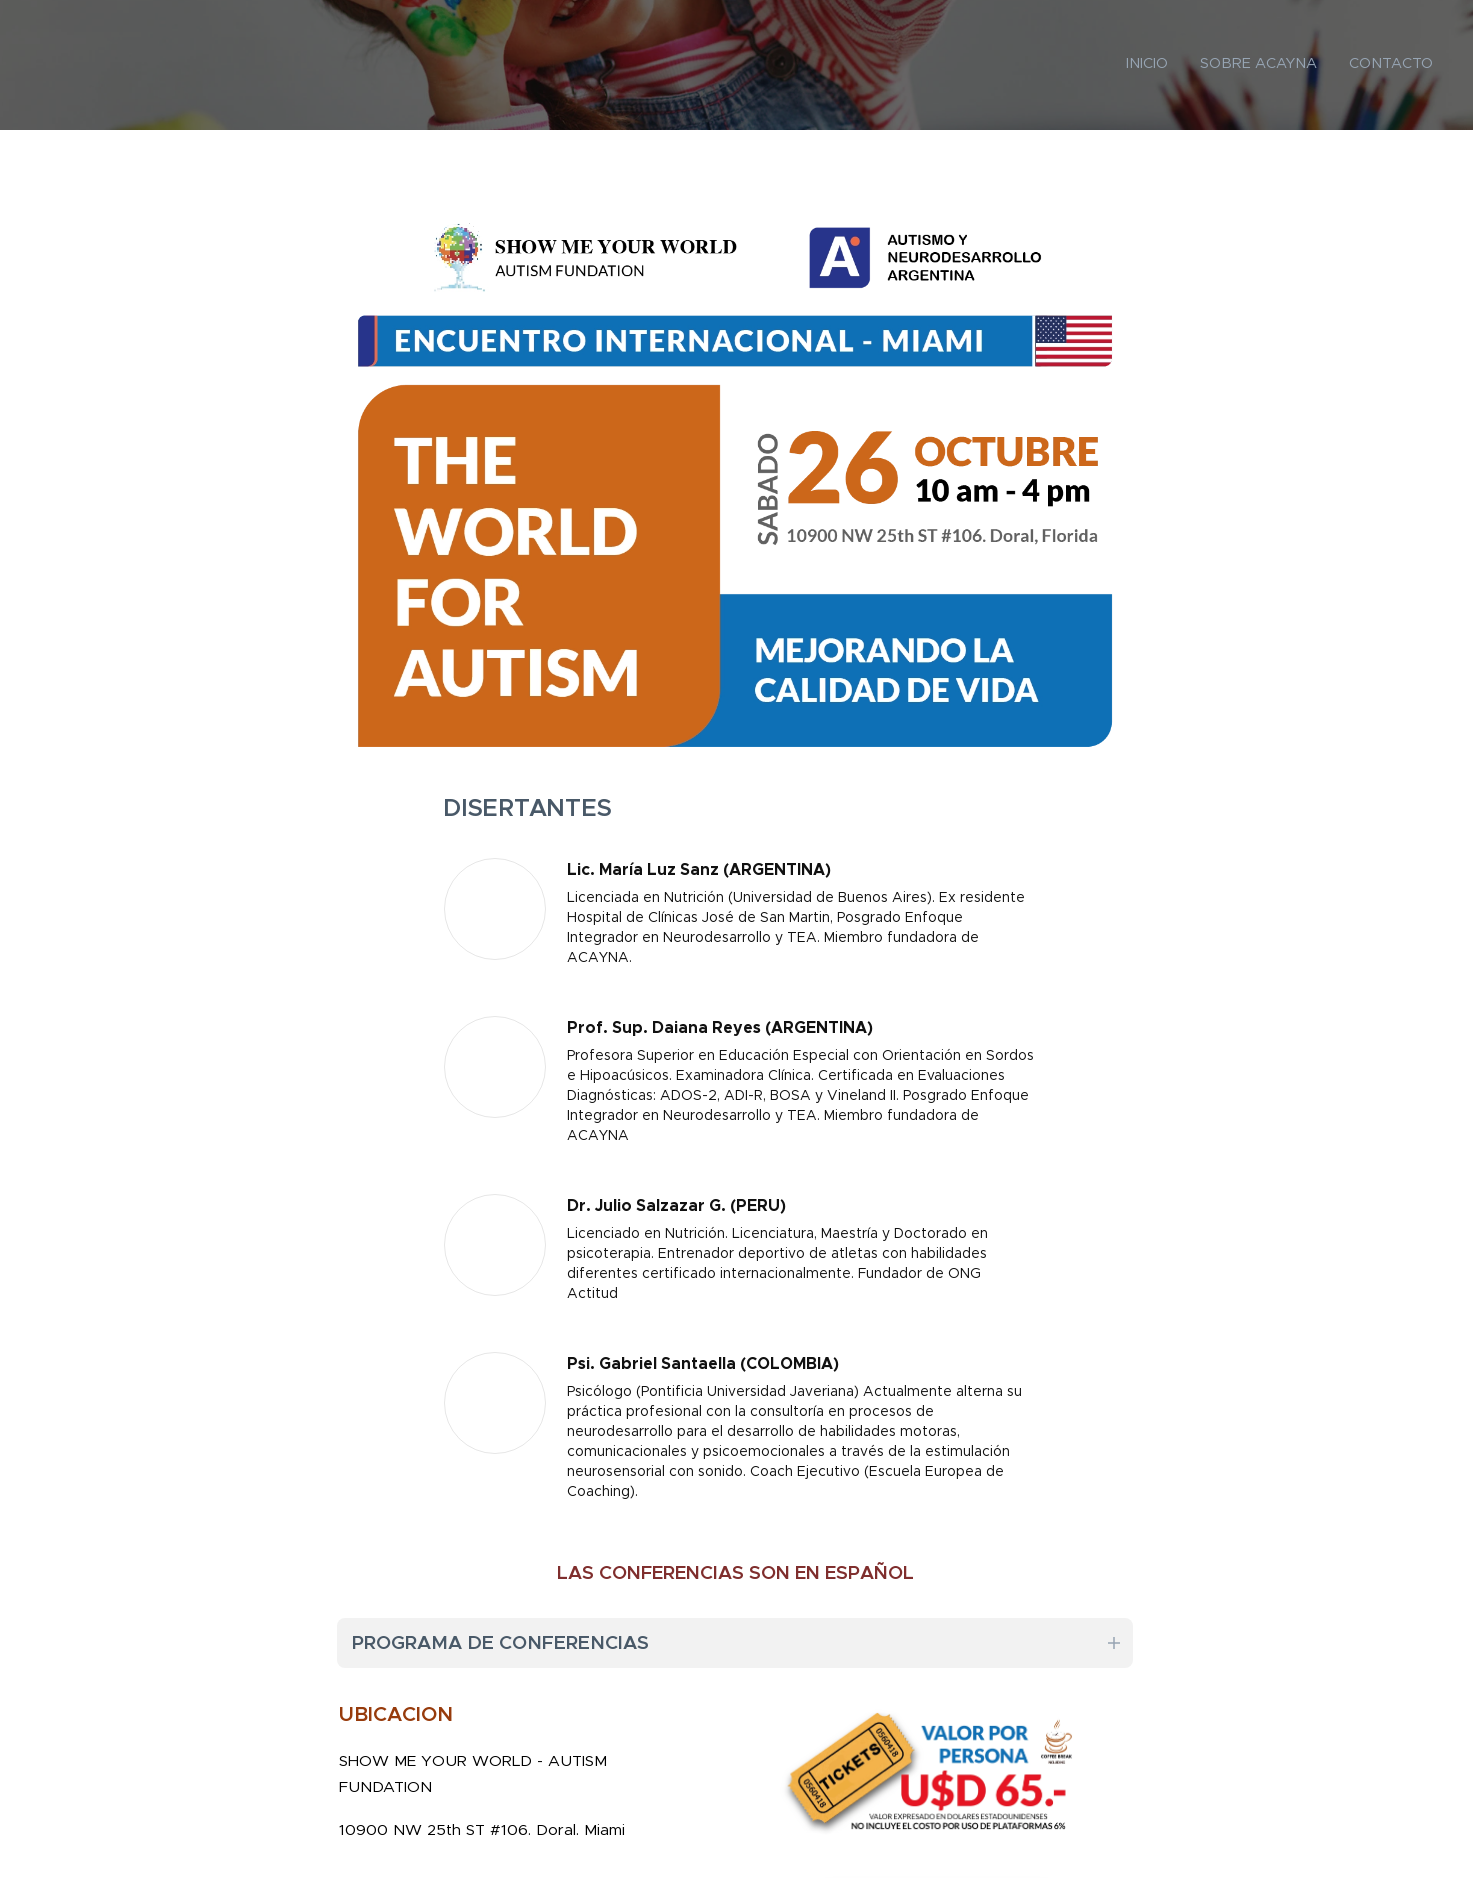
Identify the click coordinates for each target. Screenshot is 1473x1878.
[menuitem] (1374, 65)
